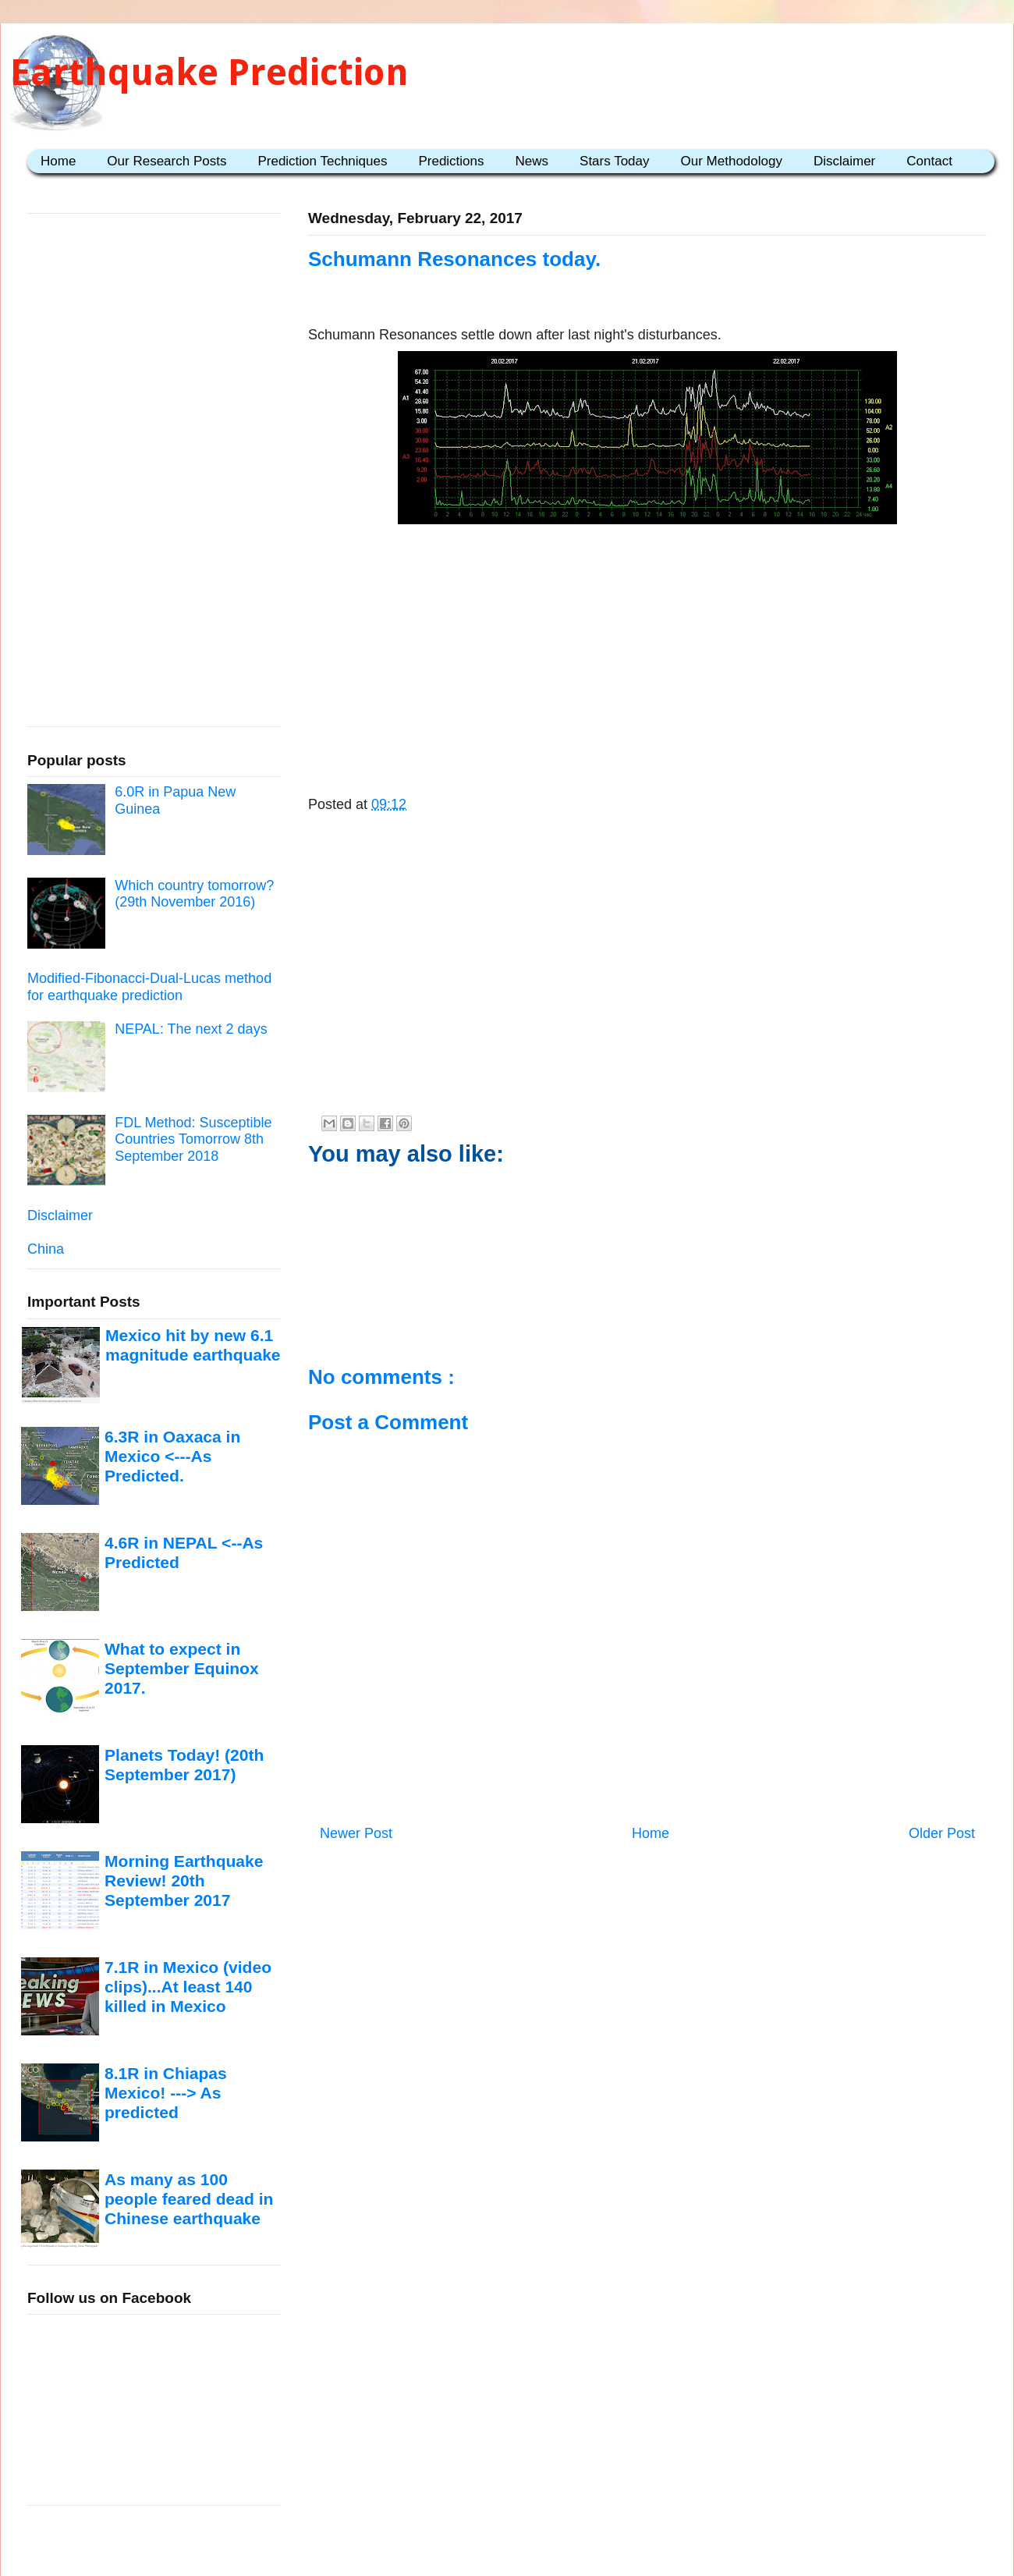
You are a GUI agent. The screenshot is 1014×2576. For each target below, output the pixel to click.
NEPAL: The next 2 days (191, 1029)
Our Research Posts (166, 161)
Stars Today (614, 161)
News (532, 161)
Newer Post (356, 1833)
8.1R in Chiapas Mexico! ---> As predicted (166, 2093)
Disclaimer (844, 161)
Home (58, 161)
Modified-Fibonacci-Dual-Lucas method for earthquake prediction (149, 986)
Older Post (942, 1833)
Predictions (451, 161)
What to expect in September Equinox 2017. (182, 1669)
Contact (929, 161)
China (45, 1249)
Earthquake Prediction (209, 72)
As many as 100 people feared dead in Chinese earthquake (189, 2199)
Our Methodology (731, 161)
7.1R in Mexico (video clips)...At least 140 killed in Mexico (188, 1987)
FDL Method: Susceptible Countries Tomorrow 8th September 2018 (193, 1139)
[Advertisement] (647, 641)
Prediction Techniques (322, 161)
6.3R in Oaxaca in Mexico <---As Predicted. (172, 1456)
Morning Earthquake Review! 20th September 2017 (184, 1881)
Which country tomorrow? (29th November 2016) (194, 894)
